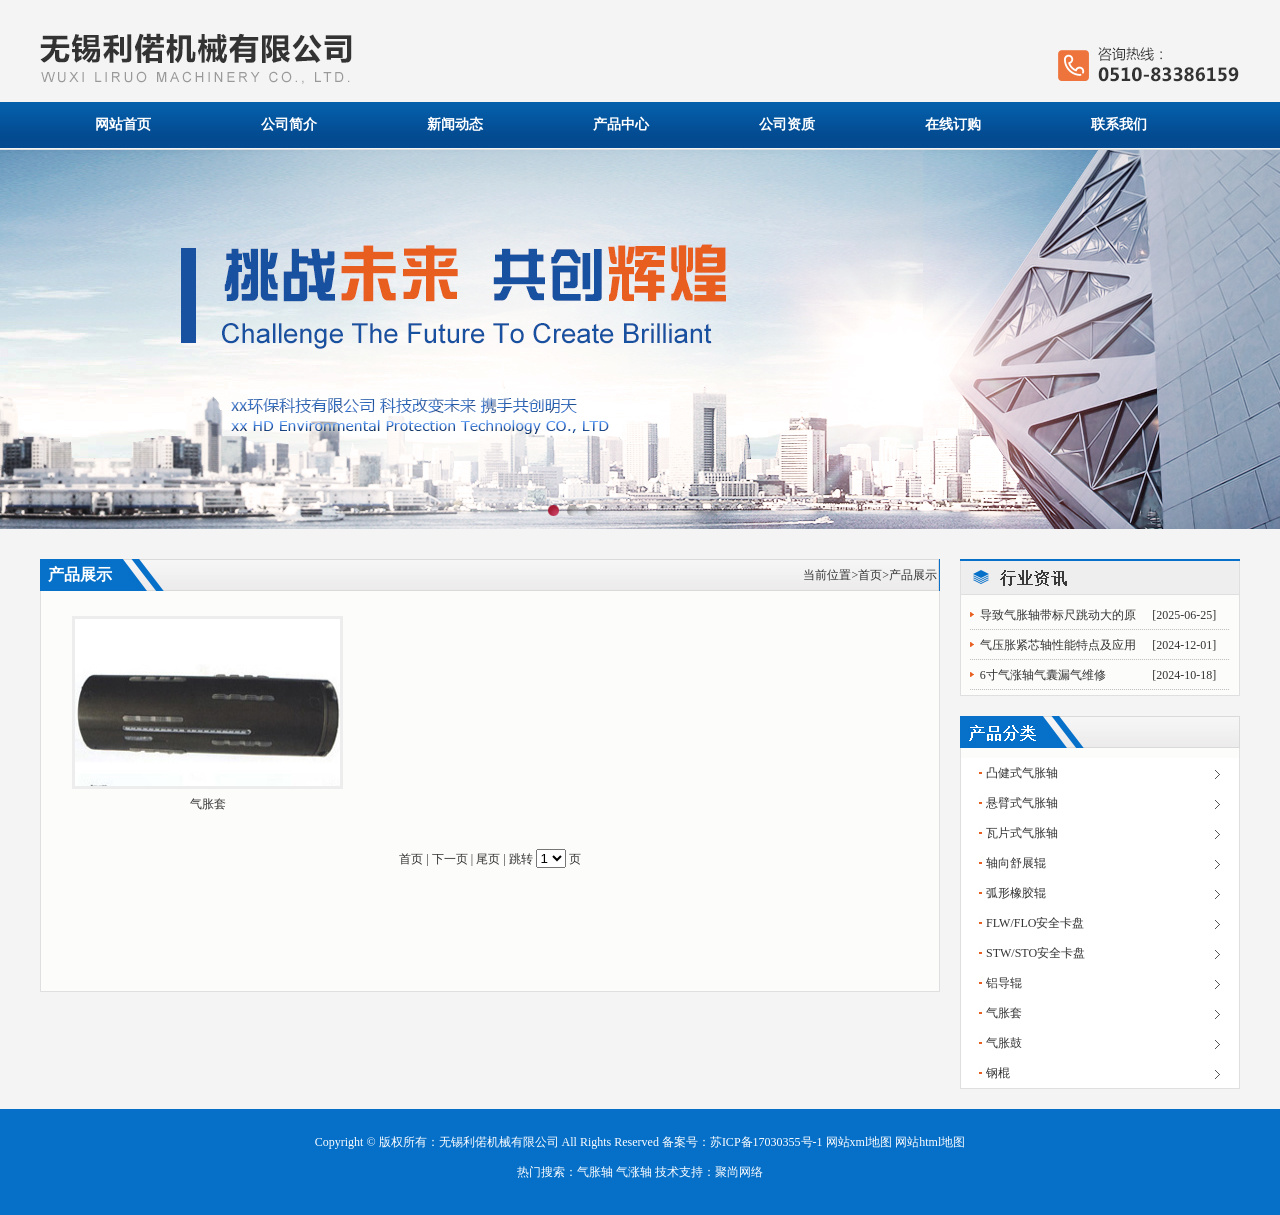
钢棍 (998, 1073)
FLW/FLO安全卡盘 (1035, 923)
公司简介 (289, 124)
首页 (870, 575)
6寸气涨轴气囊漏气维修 (1043, 675)
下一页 (450, 859)
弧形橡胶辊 (1016, 893)
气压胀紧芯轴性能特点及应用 (1058, 645)
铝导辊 (1004, 983)
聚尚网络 (739, 1172)
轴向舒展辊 (1016, 863)
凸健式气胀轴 (1022, 773)
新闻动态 (455, 124)
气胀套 (208, 804)
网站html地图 (930, 1142)
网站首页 (123, 124)
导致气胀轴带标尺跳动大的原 (1058, 615)
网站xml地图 (859, 1142)
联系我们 (1119, 124)
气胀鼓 (1004, 1043)
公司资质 (787, 124)
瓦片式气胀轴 (1022, 833)
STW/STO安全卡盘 (1035, 953)
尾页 (488, 859)
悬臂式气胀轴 (1022, 803)
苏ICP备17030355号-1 (766, 1142)
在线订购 (953, 124)
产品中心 (621, 124)
